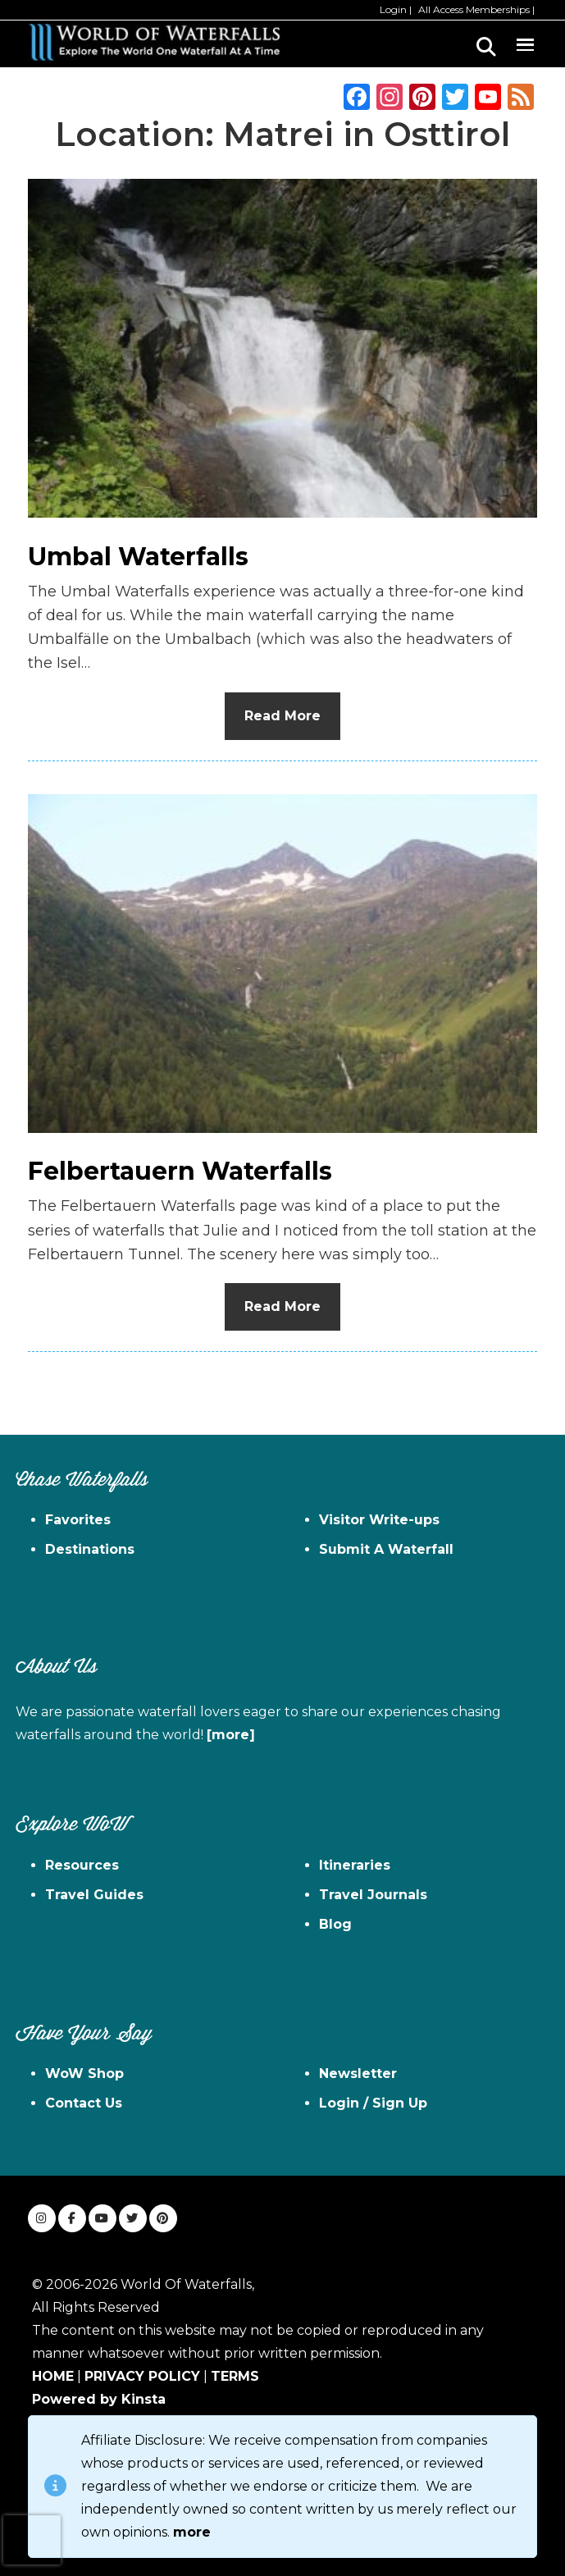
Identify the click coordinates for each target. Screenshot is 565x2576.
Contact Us (83, 2103)
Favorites (78, 1520)
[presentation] (32, 2540)
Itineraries (354, 1865)
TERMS (235, 2376)
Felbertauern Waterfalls (180, 1171)
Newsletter (358, 2073)
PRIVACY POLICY (142, 2376)
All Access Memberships (474, 9)
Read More (282, 716)
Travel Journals (373, 1894)
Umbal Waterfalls (138, 556)
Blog (335, 1924)
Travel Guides (94, 1894)
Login (393, 9)
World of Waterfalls (154, 42)
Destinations (89, 1549)
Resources (82, 1865)
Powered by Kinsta (99, 2399)
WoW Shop (84, 2073)
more (192, 2532)
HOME (53, 2376)
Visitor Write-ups (379, 1520)
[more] (231, 1734)
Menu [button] (525, 42)
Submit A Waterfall (386, 1549)
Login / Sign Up (373, 2103)
